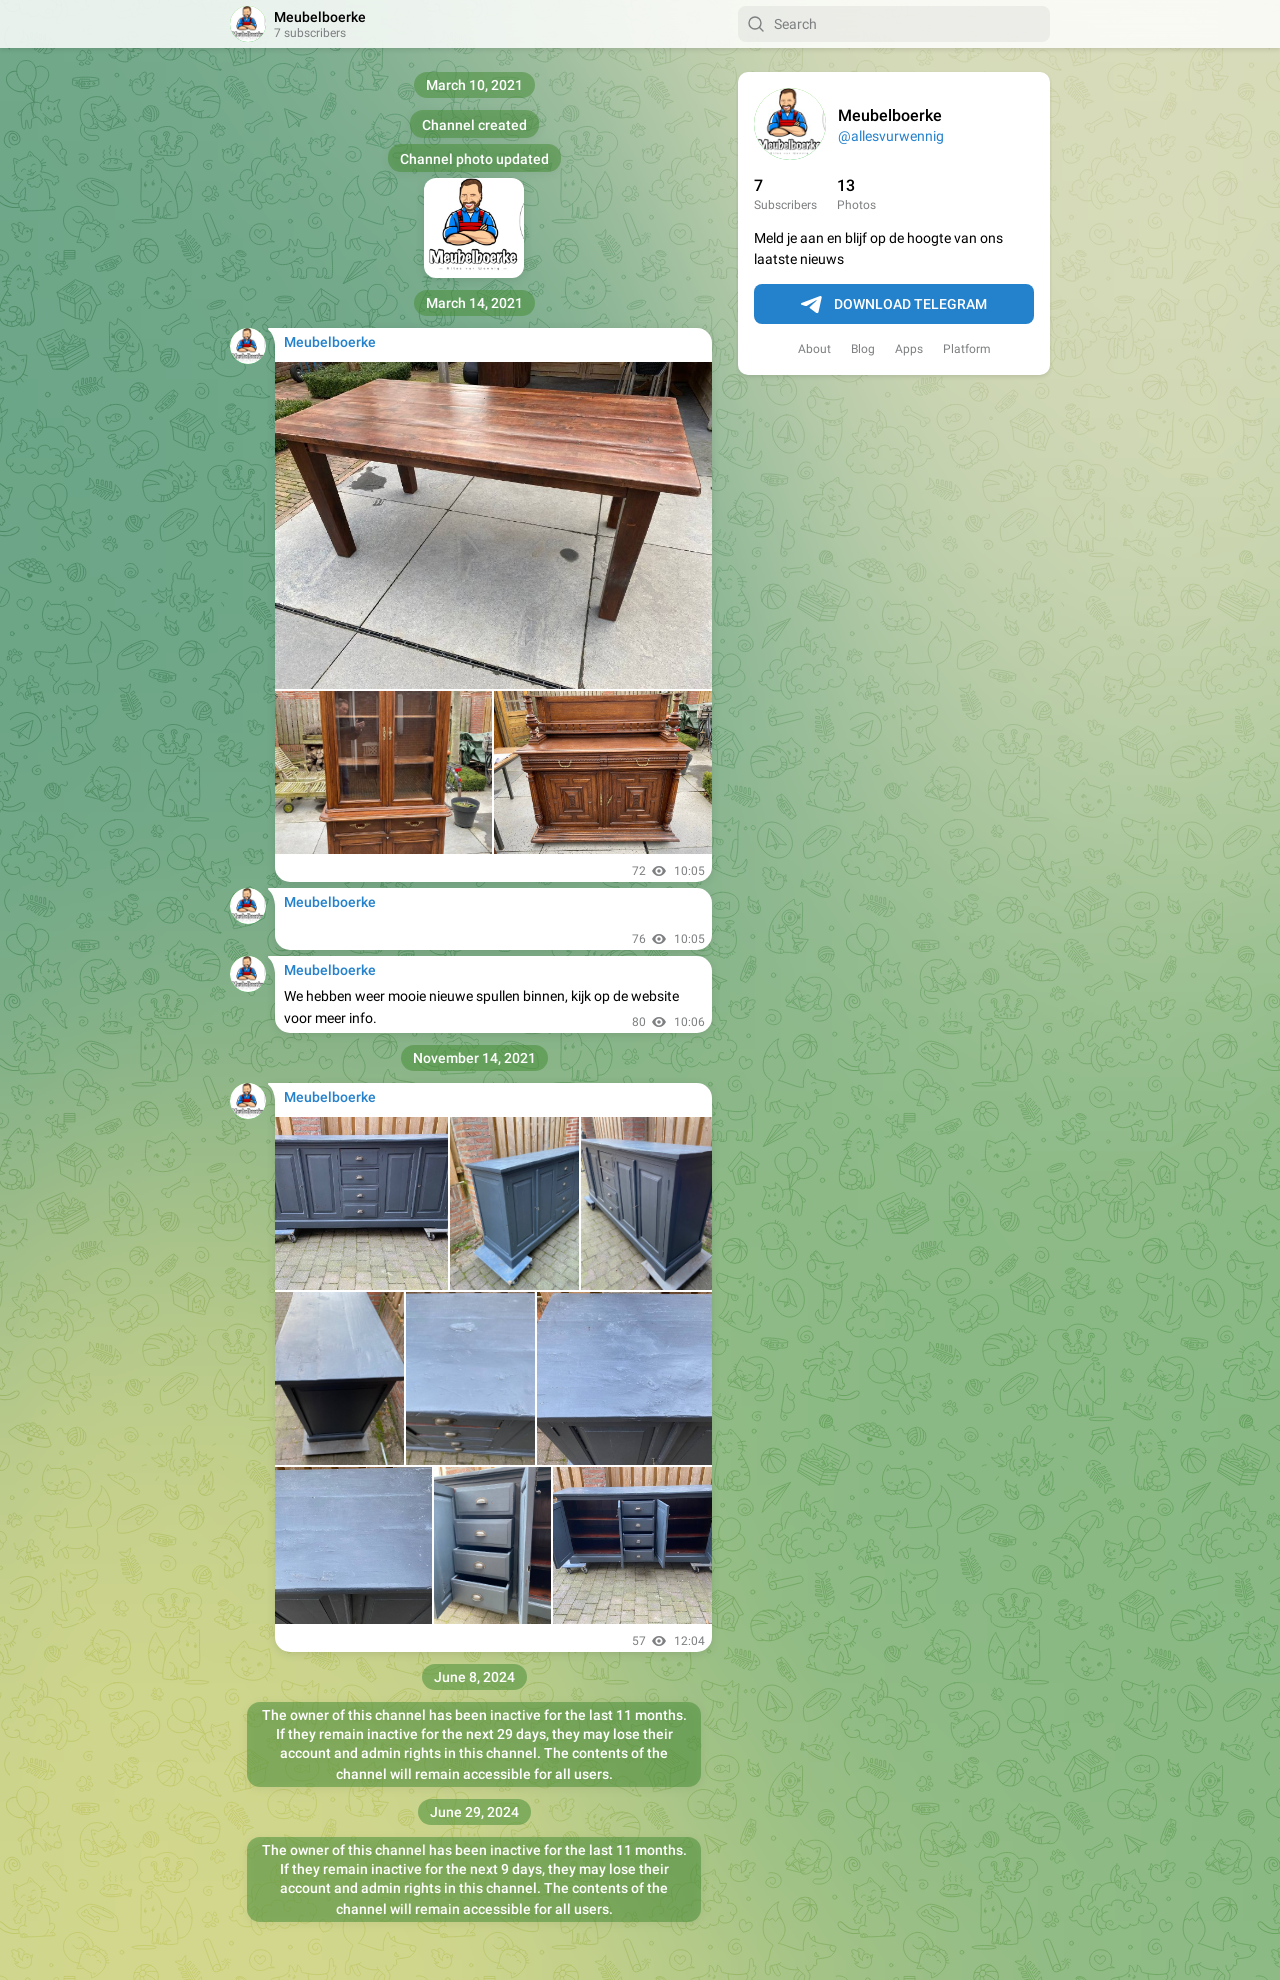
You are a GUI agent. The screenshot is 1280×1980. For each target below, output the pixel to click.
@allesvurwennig (891, 136)
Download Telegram (894, 305)
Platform (967, 349)
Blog (863, 349)
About (814, 349)
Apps (909, 349)
